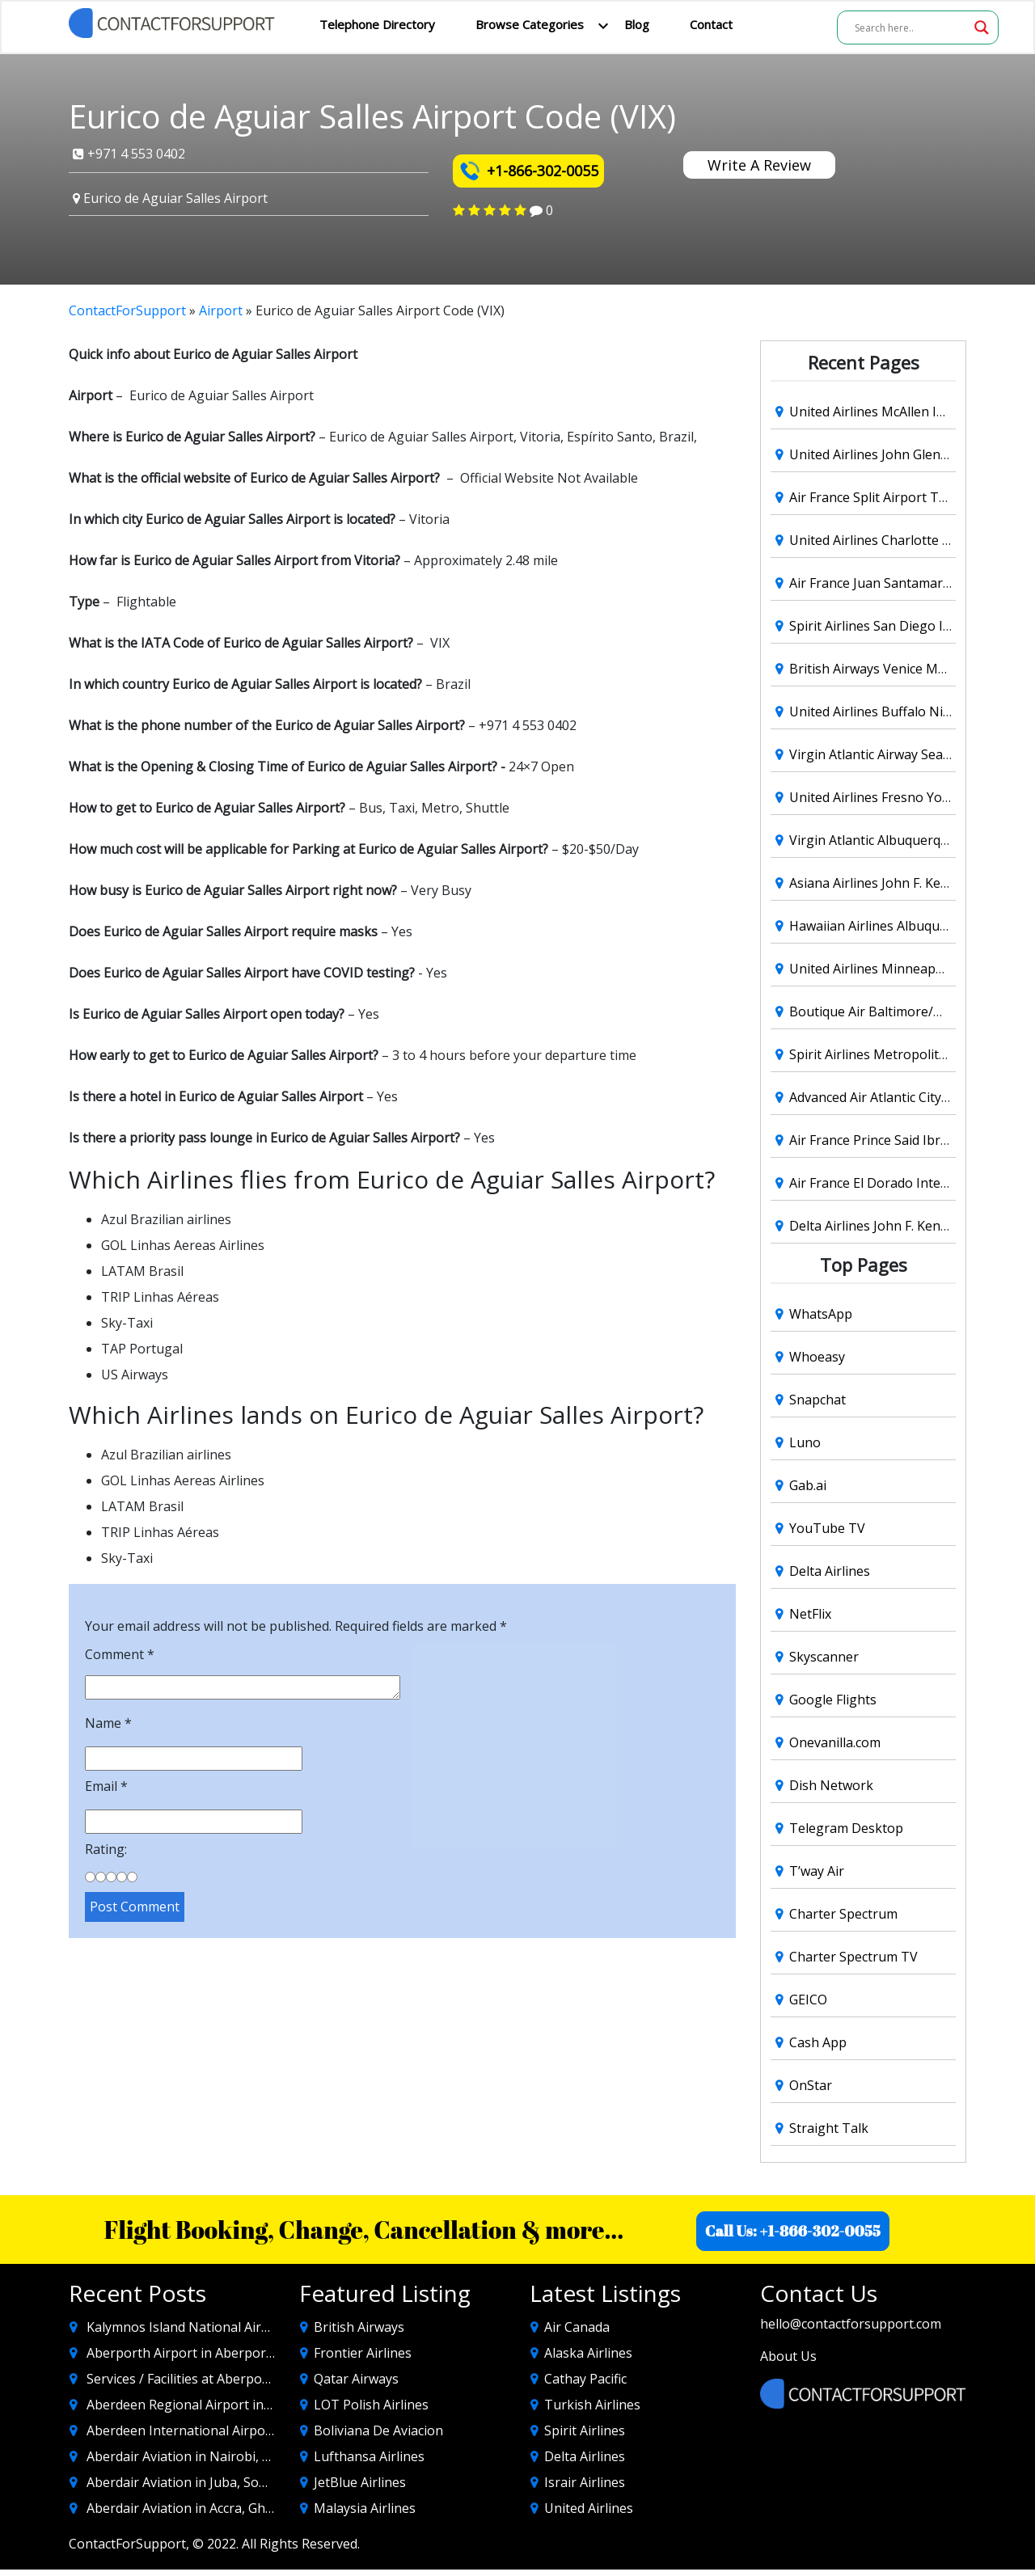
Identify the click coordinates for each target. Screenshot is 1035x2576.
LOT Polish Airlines (371, 2404)
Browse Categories (529, 24)
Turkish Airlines (592, 2404)
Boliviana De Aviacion (378, 2430)
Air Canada (577, 2327)
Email (106, 1786)
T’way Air (816, 1871)
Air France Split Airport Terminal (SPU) (905, 497)
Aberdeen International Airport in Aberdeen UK (230, 2430)
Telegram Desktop (846, 1828)
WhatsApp (820, 1314)
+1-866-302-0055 (528, 170)
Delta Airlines (829, 1571)
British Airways (359, 2327)
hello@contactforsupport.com (850, 2324)
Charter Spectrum (843, 1914)
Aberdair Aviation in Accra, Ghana (187, 2508)
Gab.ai (807, 1485)
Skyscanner (824, 1657)
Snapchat (817, 1399)
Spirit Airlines (584, 2430)
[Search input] (910, 27)
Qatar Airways (356, 2379)
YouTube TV (827, 1528)
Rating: (106, 1849)
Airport (221, 310)
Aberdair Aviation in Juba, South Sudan (204, 2482)
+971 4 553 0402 (129, 154)
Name (108, 1723)
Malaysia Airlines (365, 2508)
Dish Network (831, 1785)
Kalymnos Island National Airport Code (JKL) (220, 2327)
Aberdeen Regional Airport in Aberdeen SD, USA (232, 2404)
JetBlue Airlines (360, 2482)
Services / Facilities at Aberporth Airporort (214, 2379)
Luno (805, 1442)
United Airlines (588, 2508)
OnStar (810, 2085)
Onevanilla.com (835, 1742)
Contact (711, 24)
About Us (788, 2356)
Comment (119, 1654)
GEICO (808, 1999)
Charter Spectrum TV (853, 1957)
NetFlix (810, 1614)
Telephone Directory (377, 24)
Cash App (818, 2042)
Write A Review (759, 165)
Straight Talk (828, 2128)
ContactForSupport (127, 310)
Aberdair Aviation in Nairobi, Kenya (193, 2456)
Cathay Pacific (585, 2379)
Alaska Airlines (588, 2353)
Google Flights (833, 1699)
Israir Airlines (584, 2482)
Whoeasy (817, 1357)
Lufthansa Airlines (369, 2456)
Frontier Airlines (363, 2353)
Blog (636, 24)
